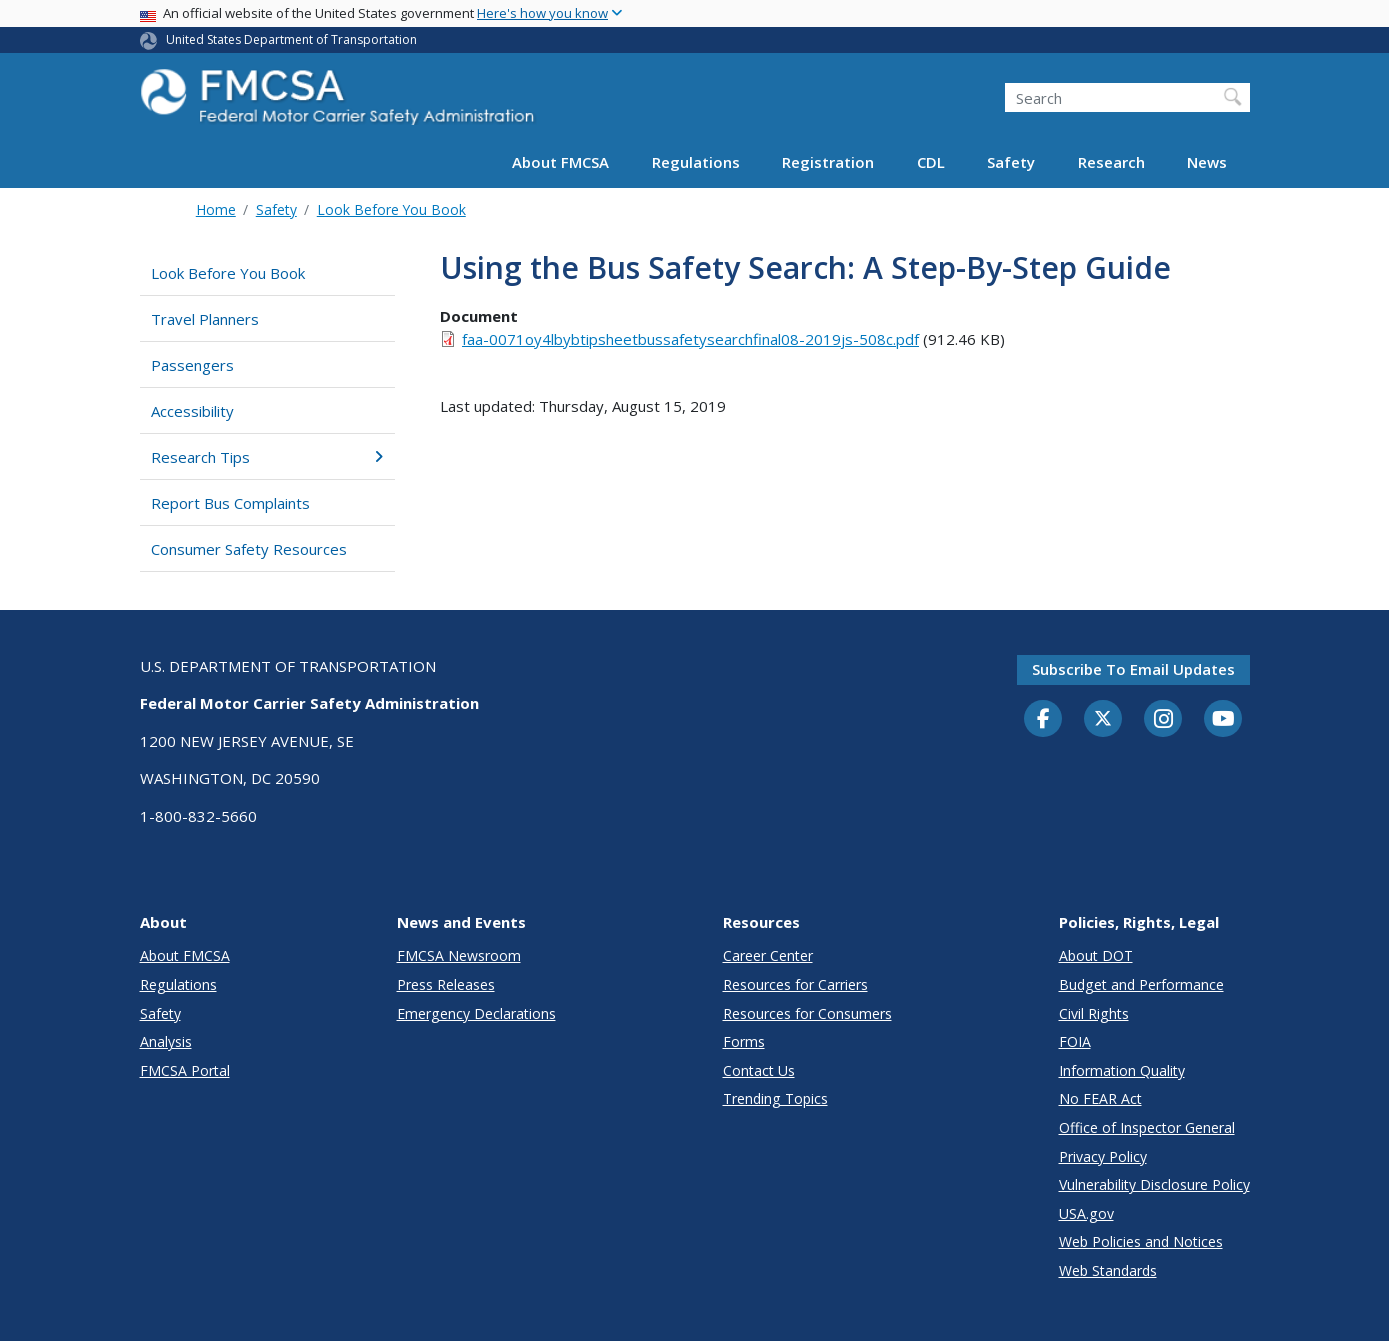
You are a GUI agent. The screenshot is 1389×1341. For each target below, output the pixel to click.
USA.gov (1086, 1213)
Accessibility (192, 411)
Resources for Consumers (807, 1013)
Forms (744, 1041)
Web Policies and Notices (1141, 1241)
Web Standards (1108, 1270)
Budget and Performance (1141, 984)
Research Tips (267, 457)
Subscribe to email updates (1133, 669)
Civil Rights (1094, 1013)
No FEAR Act (1100, 1098)
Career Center (768, 955)
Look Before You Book (391, 209)
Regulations (696, 162)
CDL (931, 162)
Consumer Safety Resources (249, 549)
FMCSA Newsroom (459, 955)
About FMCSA (560, 162)
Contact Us (759, 1070)
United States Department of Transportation (291, 39)
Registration (828, 162)
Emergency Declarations (476, 1013)
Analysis (166, 1041)
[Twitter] (1103, 719)
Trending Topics (775, 1098)
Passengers (192, 365)
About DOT (1096, 955)
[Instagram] (1163, 721)
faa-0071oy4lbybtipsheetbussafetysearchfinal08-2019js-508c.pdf (690, 339)
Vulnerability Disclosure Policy (1154, 1184)
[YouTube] (1223, 720)
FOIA (1075, 1041)
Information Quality (1122, 1070)
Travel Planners (205, 319)
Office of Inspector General (1147, 1127)
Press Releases (446, 984)
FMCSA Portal (185, 1070)
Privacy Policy (1103, 1156)
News (1207, 162)
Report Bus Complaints (230, 503)
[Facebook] (1043, 720)
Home (216, 209)
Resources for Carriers (795, 984)
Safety (1011, 162)
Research (1111, 162)
